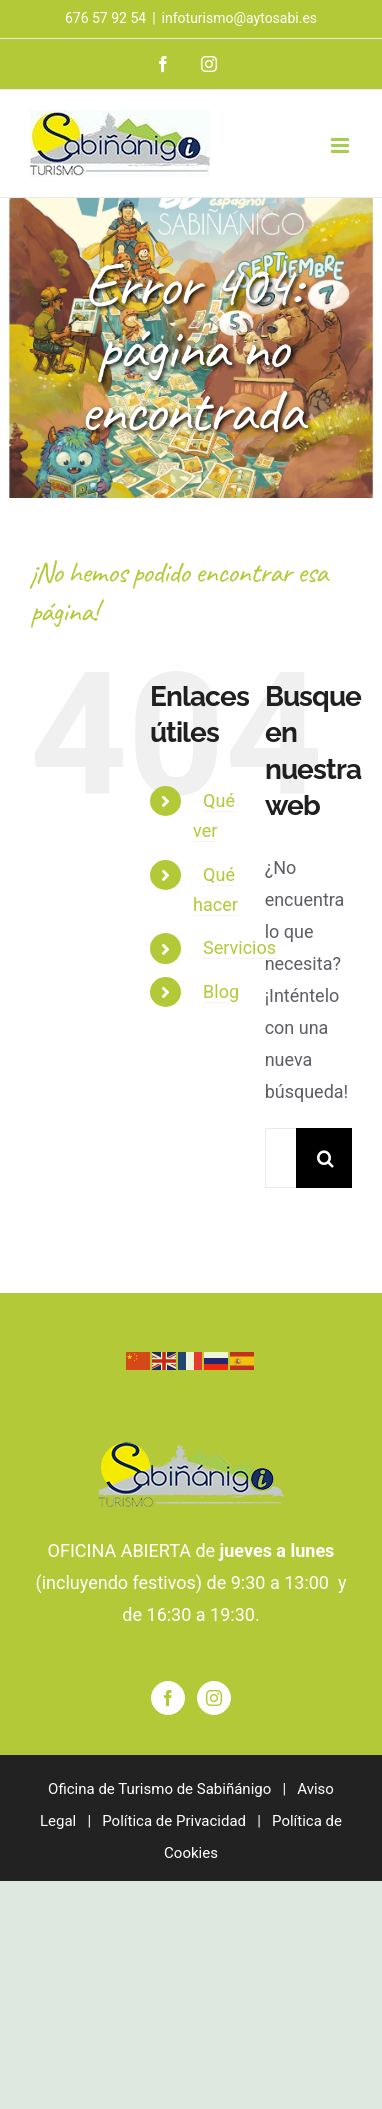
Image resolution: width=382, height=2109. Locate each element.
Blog (221, 991)
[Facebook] (168, 1698)
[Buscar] (326, 1158)
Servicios (239, 947)
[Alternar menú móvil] (341, 145)
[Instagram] (214, 1698)
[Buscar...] (280, 1158)
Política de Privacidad (174, 1821)
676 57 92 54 (105, 18)
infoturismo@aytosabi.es (240, 18)
